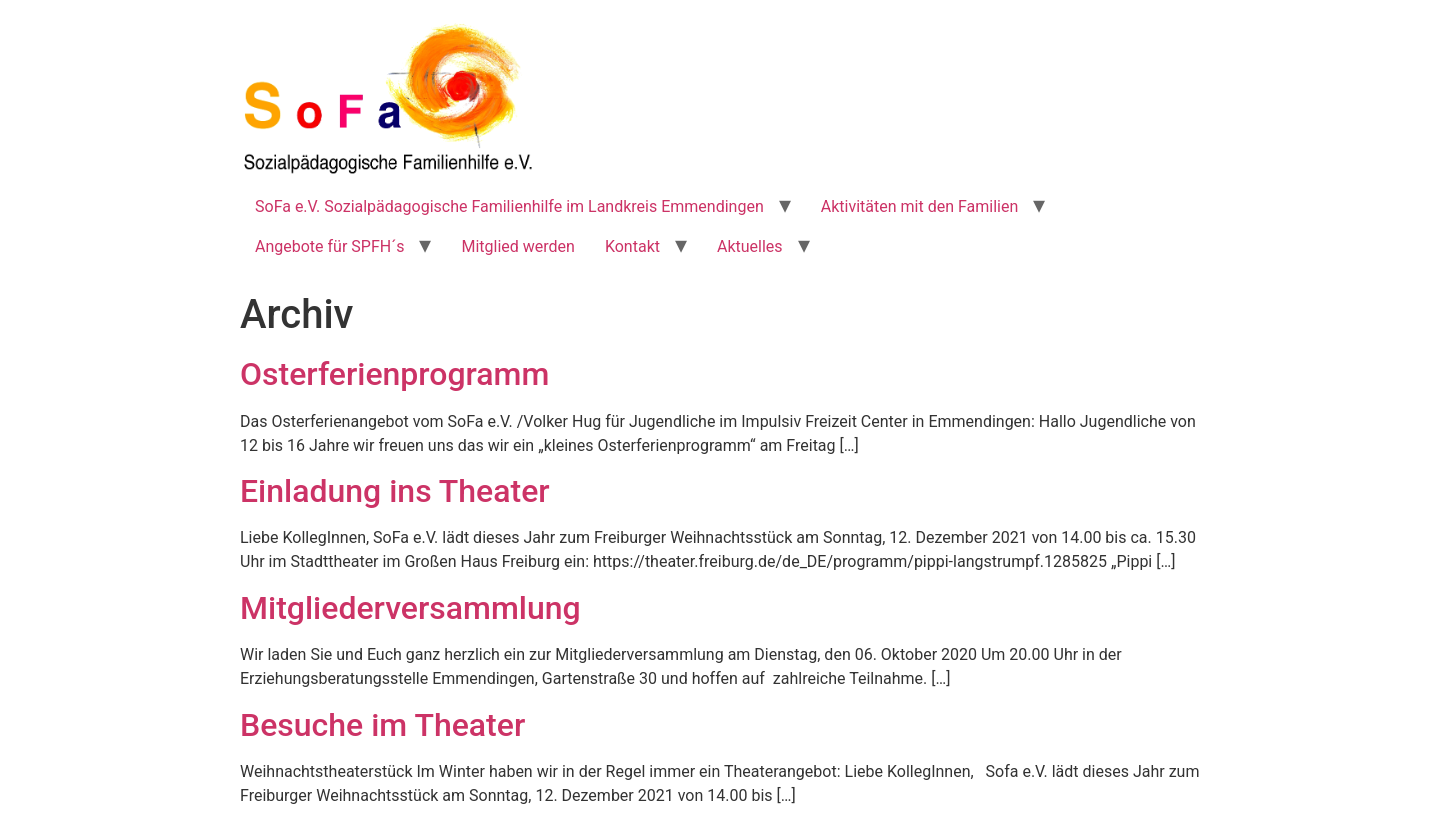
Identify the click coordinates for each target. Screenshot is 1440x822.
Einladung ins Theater (395, 491)
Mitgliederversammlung (410, 608)
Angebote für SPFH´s (329, 246)
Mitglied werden (517, 246)
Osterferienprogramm (394, 374)
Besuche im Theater (382, 725)
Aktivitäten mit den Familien (920, 206)
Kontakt (632, 246)
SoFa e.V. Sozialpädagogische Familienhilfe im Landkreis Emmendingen (509, 206)
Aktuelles (750, 246)
